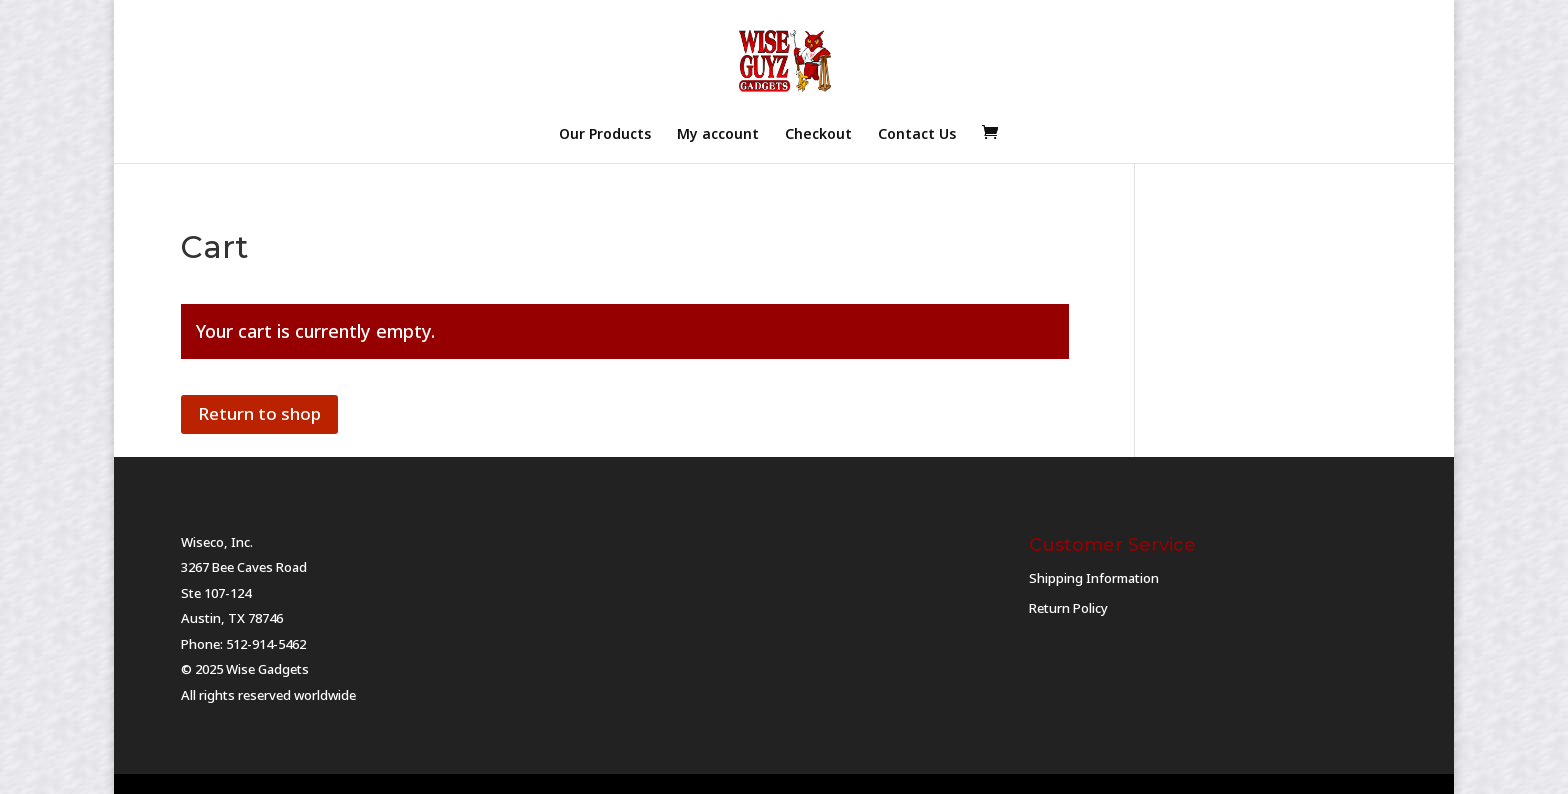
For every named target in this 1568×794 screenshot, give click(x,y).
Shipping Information (1094, 578)
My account (718, 135)
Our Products (605, 135)
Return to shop (259, 413)
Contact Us (917, 135)
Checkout (818, 135)
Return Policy (1068, 608)
